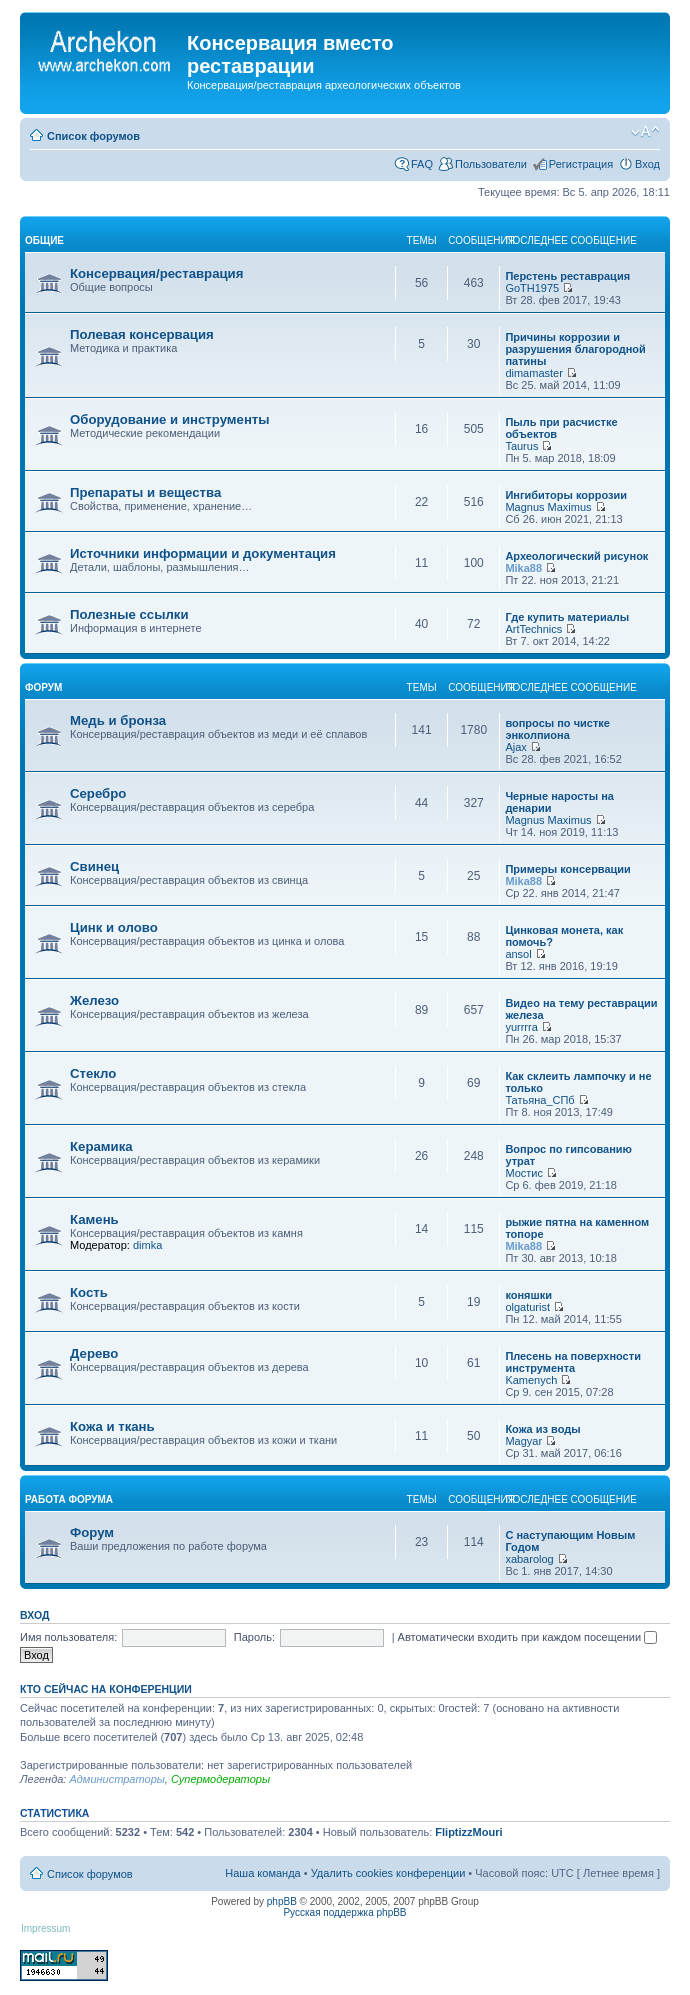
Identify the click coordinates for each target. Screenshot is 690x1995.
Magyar (523, 1441)
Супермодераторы (220, 1779)
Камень (94, 1219)
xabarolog (529, 1559)
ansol (518, 954)
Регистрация (581, 164)
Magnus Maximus (548, 507)
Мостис (524, 1173)
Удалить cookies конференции (388, 1873)
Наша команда (262, 1873)
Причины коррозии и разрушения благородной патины (575, 349)
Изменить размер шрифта (645, 132)
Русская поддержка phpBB (344, 1912)
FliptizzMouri (468, 1832)
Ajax (515, 747)
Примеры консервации (568, 869)
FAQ (422, 164)
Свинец (94, 866)
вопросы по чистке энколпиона (557, 729)
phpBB (282, 1901)
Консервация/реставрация (156, 273)
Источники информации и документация (203, 553)
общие (44, 240)
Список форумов (93, 136)
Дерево (94, 1353)
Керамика (101, 1146)
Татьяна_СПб (539, 1100)
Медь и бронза (118, 720)
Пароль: (254, 1637)
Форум (92, 1532)
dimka (147, 1245)
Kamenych (531, 1380)
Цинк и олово (114, 927)
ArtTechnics (533, 629)
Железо (94, 1000)
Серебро (98, 793)
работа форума (69, 1499)
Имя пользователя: (68, 1637)
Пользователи (491, 164)
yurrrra (521, 1027)
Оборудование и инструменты (170, 419)
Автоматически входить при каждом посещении (528, 1637)
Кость (89, 1292)
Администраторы (116, 1779)
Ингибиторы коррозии (566, 495)
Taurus (521, 446)
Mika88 (523, 568)
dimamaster (533, 373)
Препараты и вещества (145, 492)
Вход (647, 164)
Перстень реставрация (567, 276)
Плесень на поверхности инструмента (573, 1362)
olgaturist (527, 1307)
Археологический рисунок (576, 556)
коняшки (528, 1295)
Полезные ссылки (129, 614)
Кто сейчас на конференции (106, 1689)
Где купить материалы (567, 617)
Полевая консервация (142, 334)
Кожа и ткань (112, 1426)
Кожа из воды (542, 1429)
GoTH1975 (532, 288)
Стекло (93, 1073)
